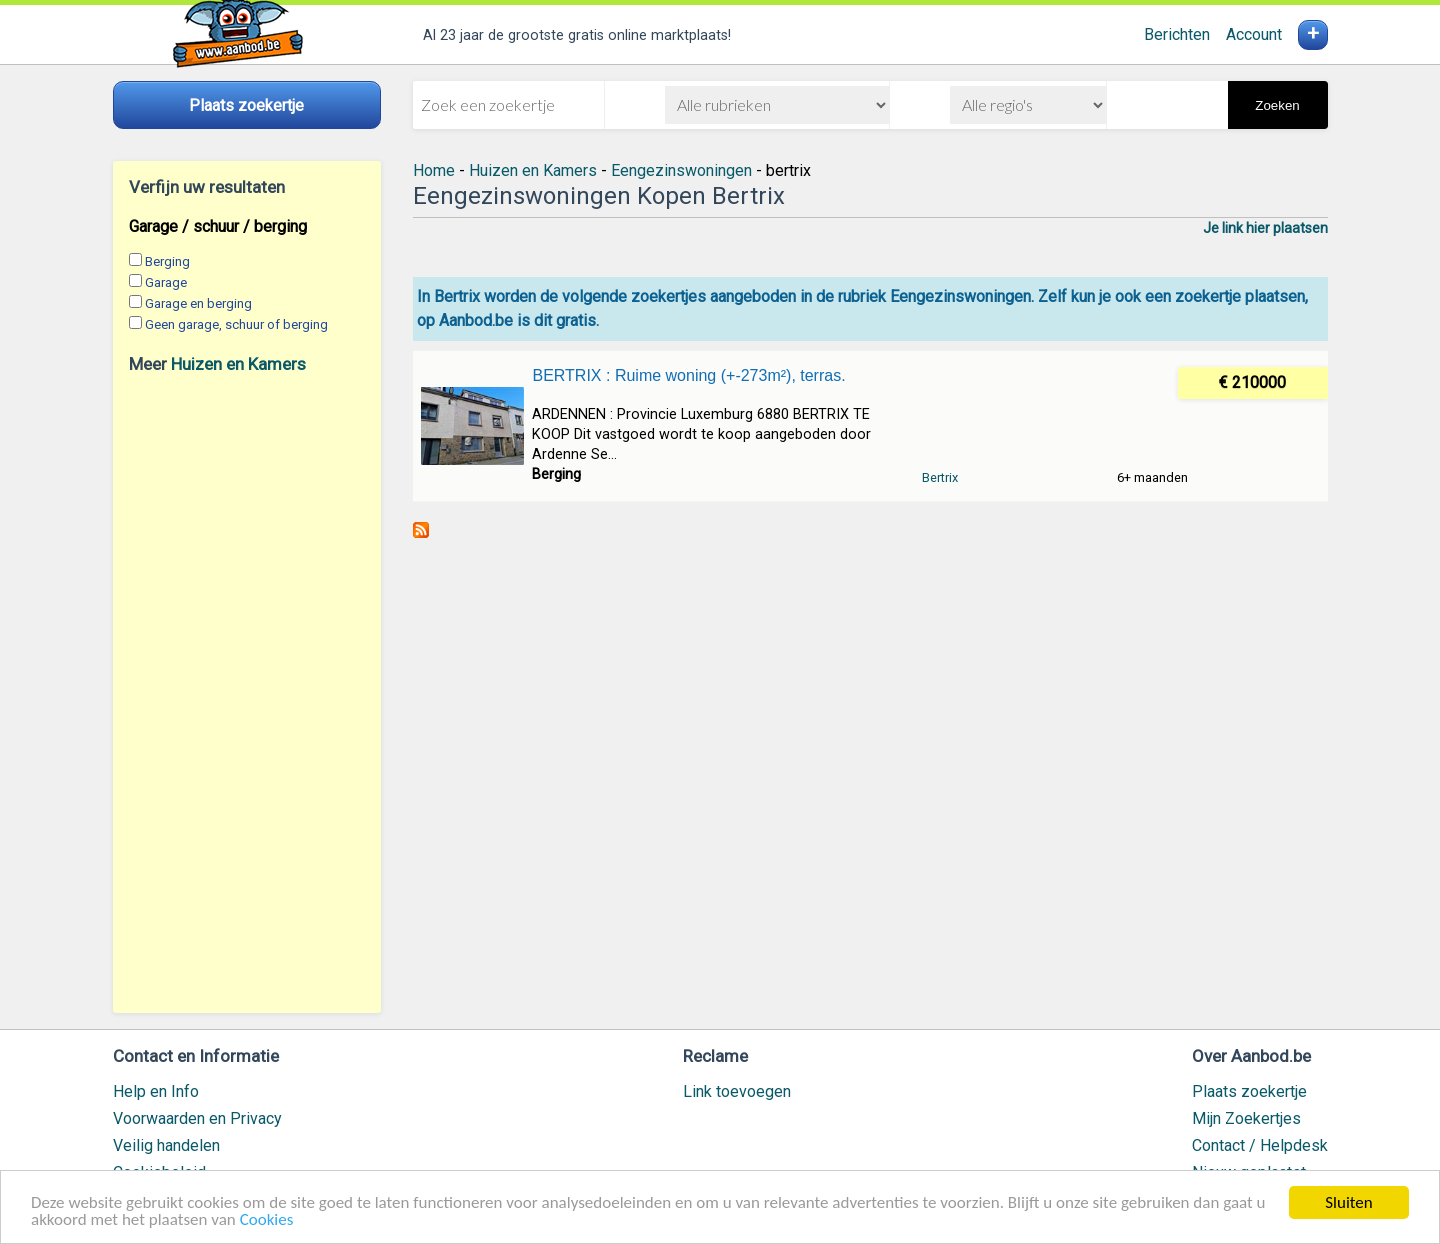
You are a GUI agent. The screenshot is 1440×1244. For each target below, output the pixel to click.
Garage (166, 282)
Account (1254, 34)
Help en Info (156, 1091)
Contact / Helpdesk (1260, 1145)
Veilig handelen (166, 1145)
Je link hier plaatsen (1265, 228)
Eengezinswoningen (681, 170)
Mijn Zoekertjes (1246, 1118)
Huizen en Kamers (238, 364)
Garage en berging (198, 303)
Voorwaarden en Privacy (197, 1118)
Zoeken (1277, 105)
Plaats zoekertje (1249, 1091)
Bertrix (940, 477)
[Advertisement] (247, 693)
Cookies (267, 1220)
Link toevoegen (737, 1091)
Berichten (1177, 34)
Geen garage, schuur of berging (236, 324)
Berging (167, 261)
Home (434, 170)
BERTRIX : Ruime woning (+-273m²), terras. (688, 375)
